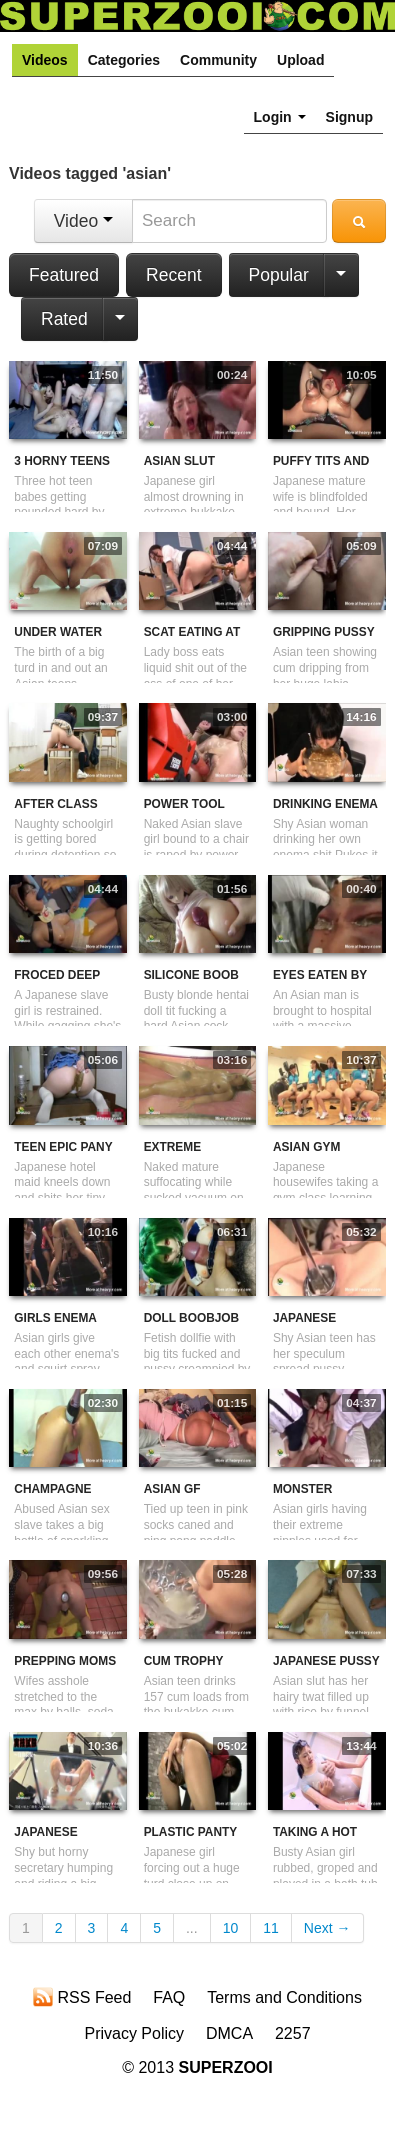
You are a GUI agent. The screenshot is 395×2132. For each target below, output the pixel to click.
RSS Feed (82, 1997)
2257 (293, 2033)
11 (271, 1928)
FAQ (169, 1997)
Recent (173, 275)
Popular (279, 275)
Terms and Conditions (284, 1997)
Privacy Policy (134, 2033)
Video (83, 221)
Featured (64, 275)
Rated (64, 319)
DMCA (229, 2033)
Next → (327, 1928)
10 (231, 1928)
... (192, 1928)
